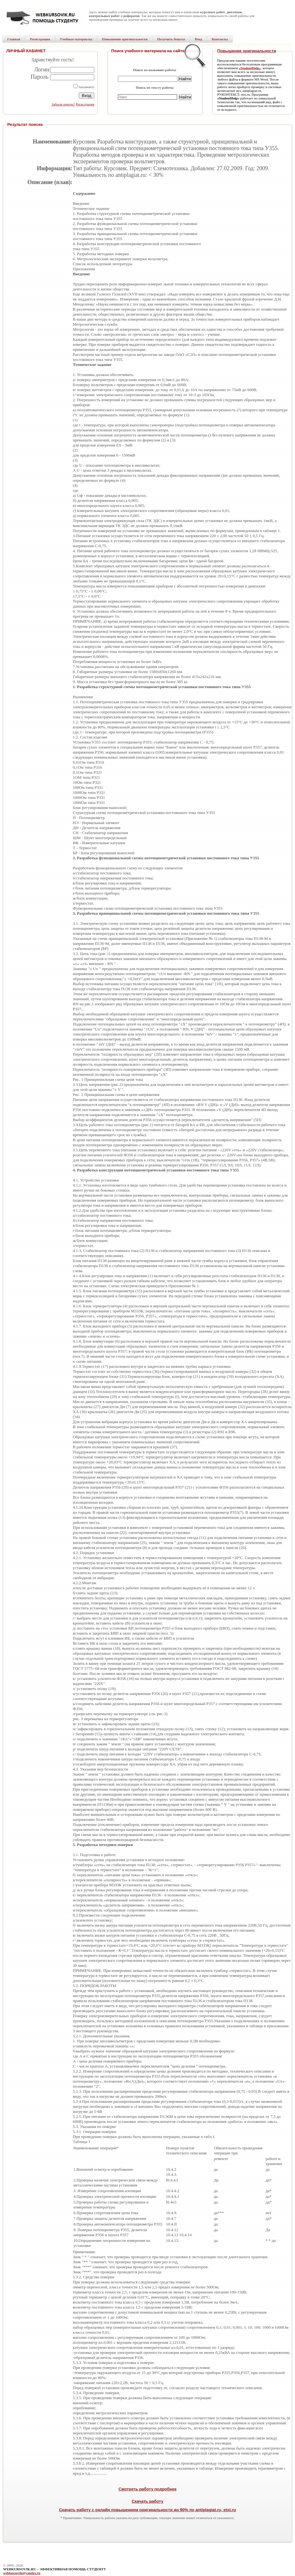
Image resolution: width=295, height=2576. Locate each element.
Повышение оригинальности (246, 50)
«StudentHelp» (250, 68)
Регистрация (85, 104)
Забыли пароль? (63, 104)
